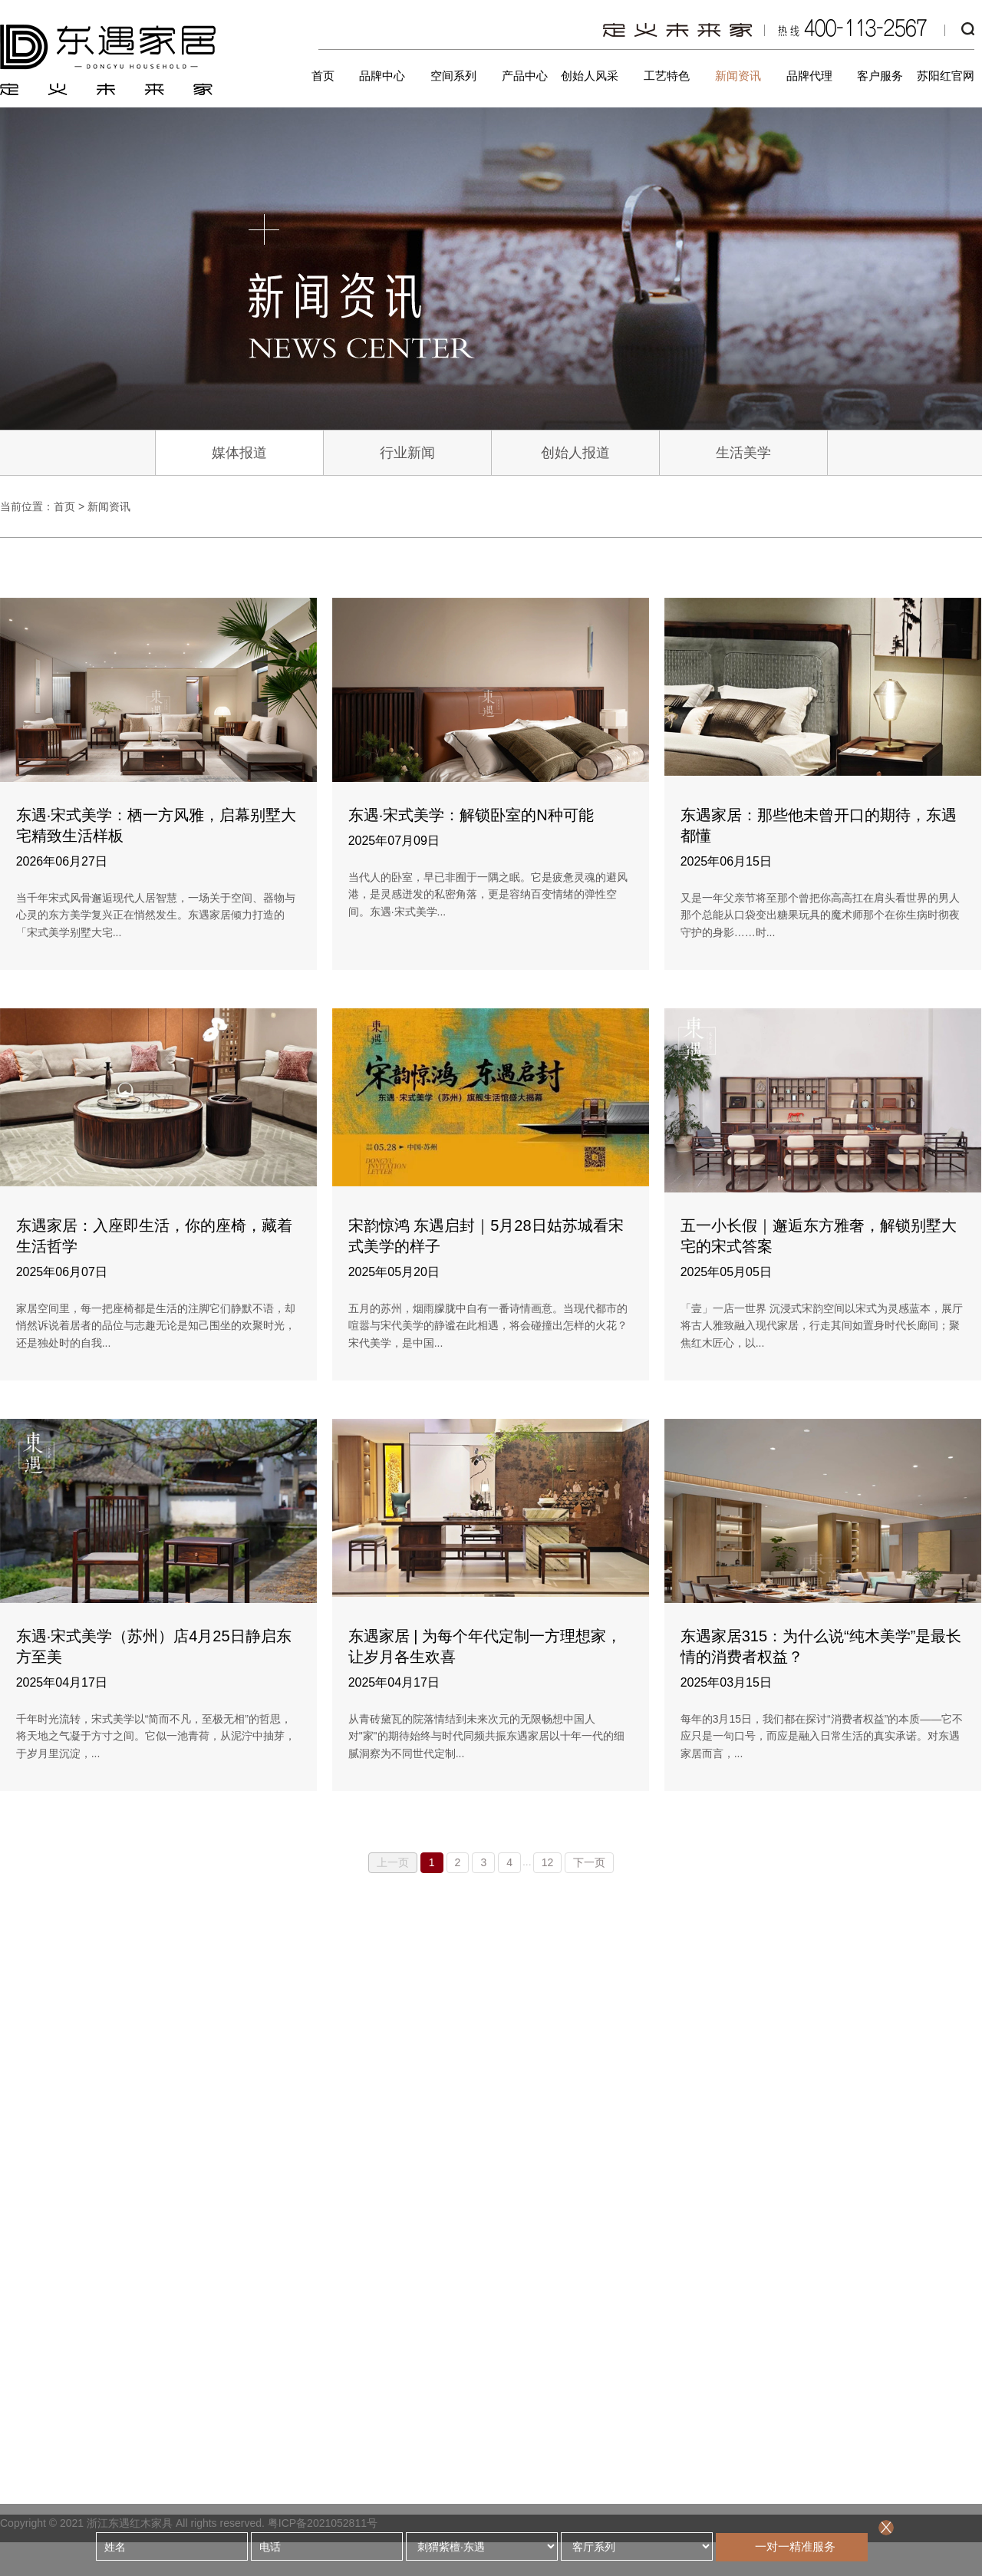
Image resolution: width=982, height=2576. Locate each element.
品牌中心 (382, 75)
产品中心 (525, 75)
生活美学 (743, 452)
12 (548, 1862)
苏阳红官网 (945, 75)
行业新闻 (407, 452)
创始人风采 (589, 75)
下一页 (589, 1862)
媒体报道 (239, 452)
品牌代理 (809, 75)
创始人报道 (575, 452)
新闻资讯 (738, 75)
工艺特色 (667, 75)
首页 (322, 75)
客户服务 (880, 75)
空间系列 (453, 75)
